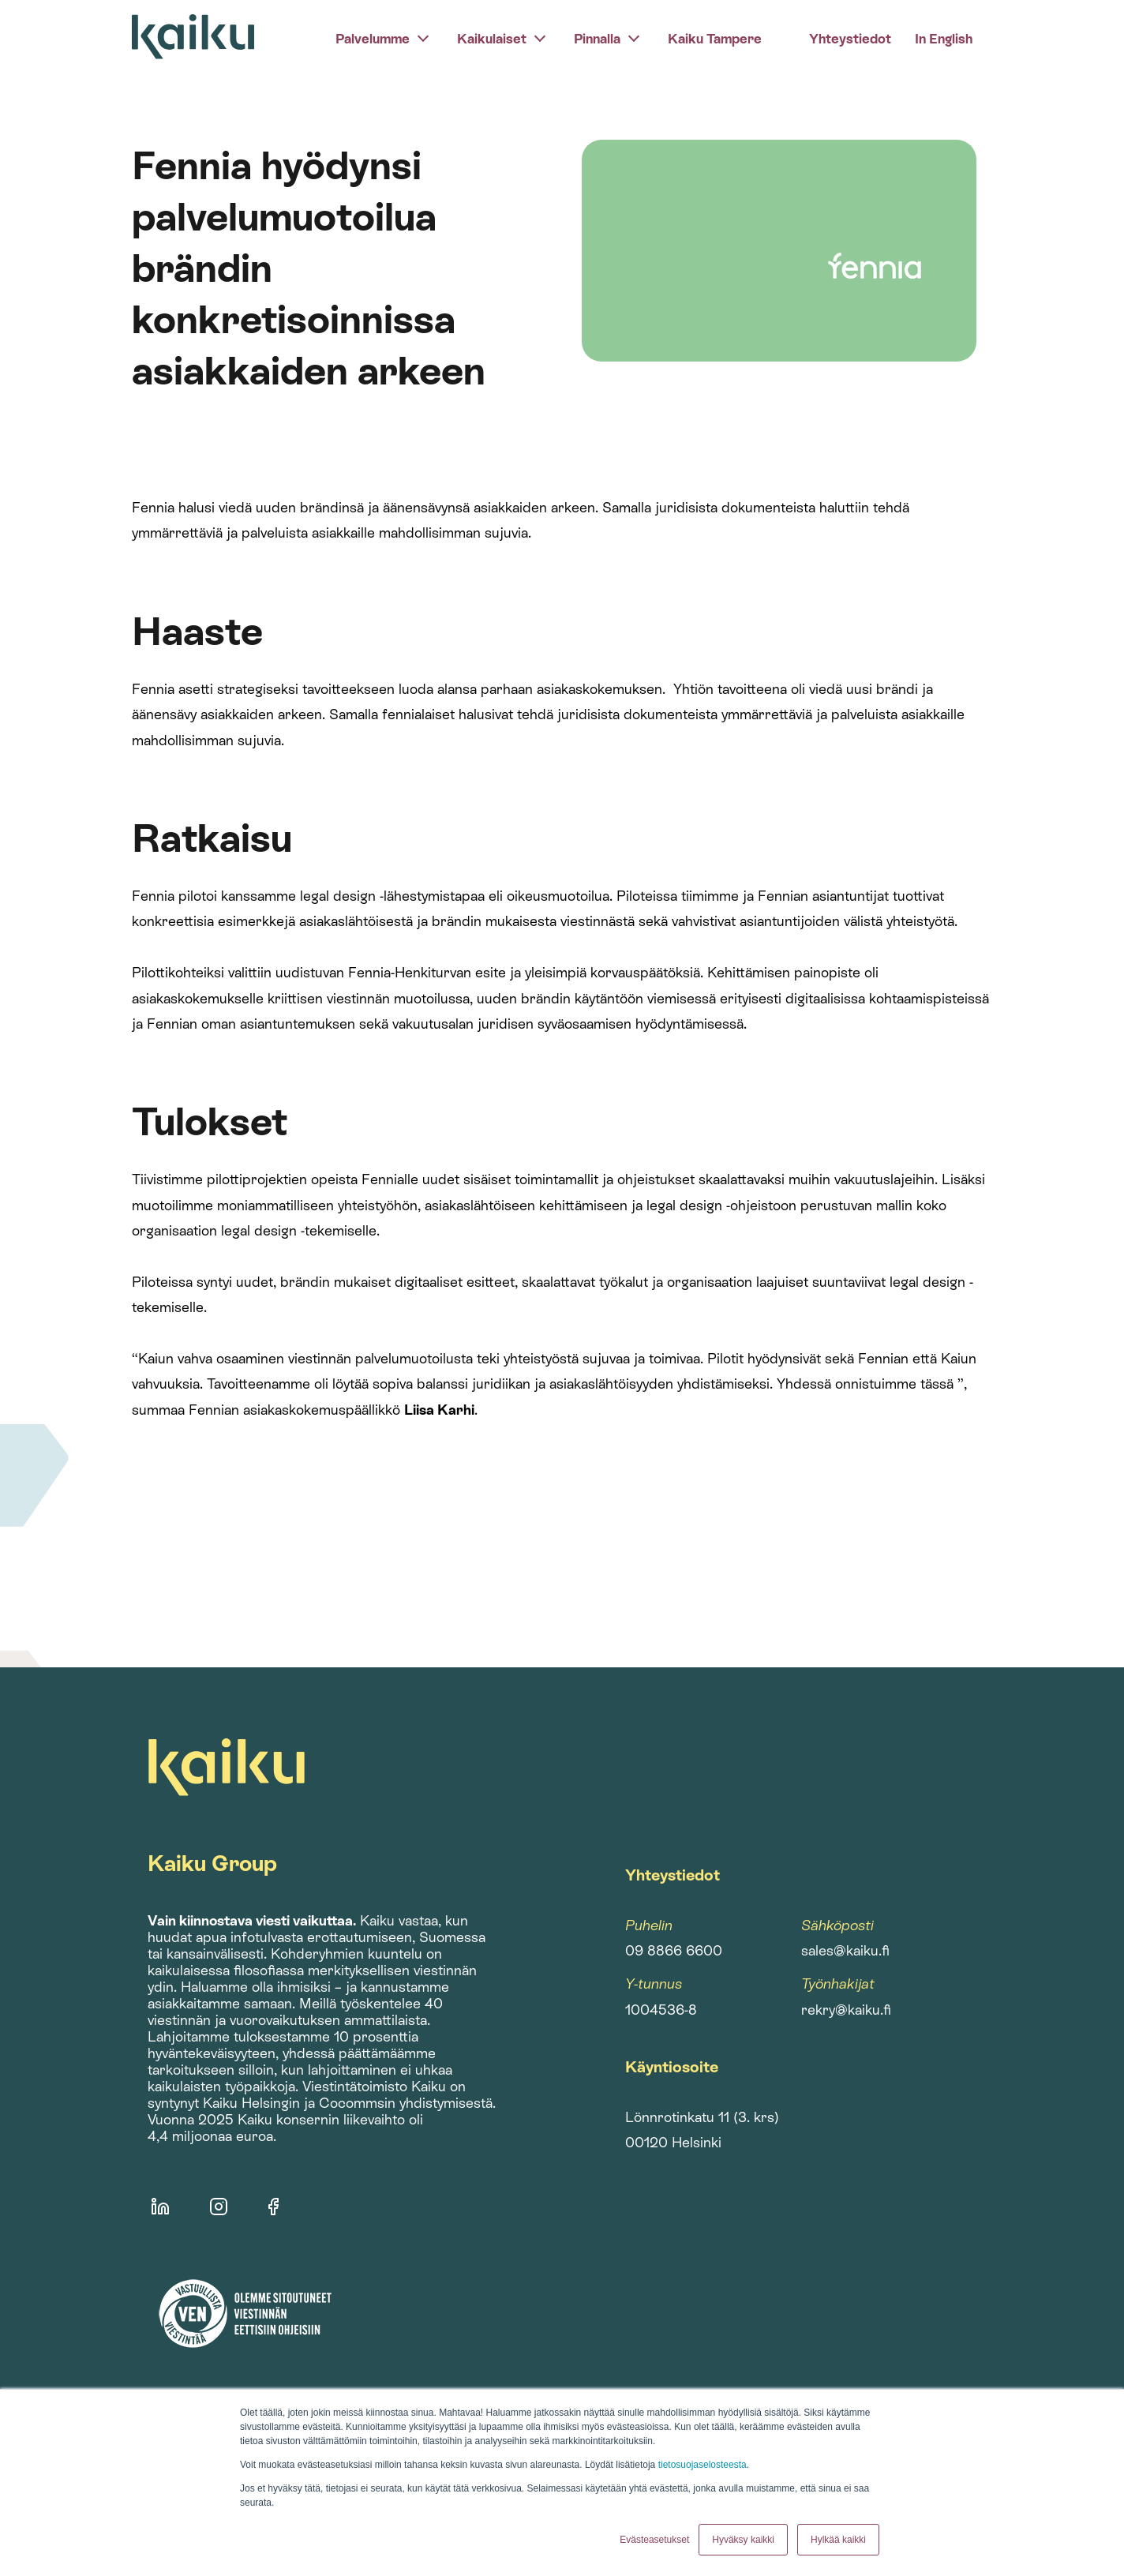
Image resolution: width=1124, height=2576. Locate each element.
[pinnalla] (633, 36)
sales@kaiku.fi (845, 1950)
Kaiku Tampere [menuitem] (715, 39)
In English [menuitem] (943, 39)
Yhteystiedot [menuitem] (850, 39)
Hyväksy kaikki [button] (743, 2539)
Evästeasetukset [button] (654, 2539)
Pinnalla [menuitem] (597, 39)
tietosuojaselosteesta (702, 2464)
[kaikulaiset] (539, 36)
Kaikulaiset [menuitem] (491, 39)
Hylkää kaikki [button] (838, 2539)
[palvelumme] (423, 36)
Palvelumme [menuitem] (372, 39)
